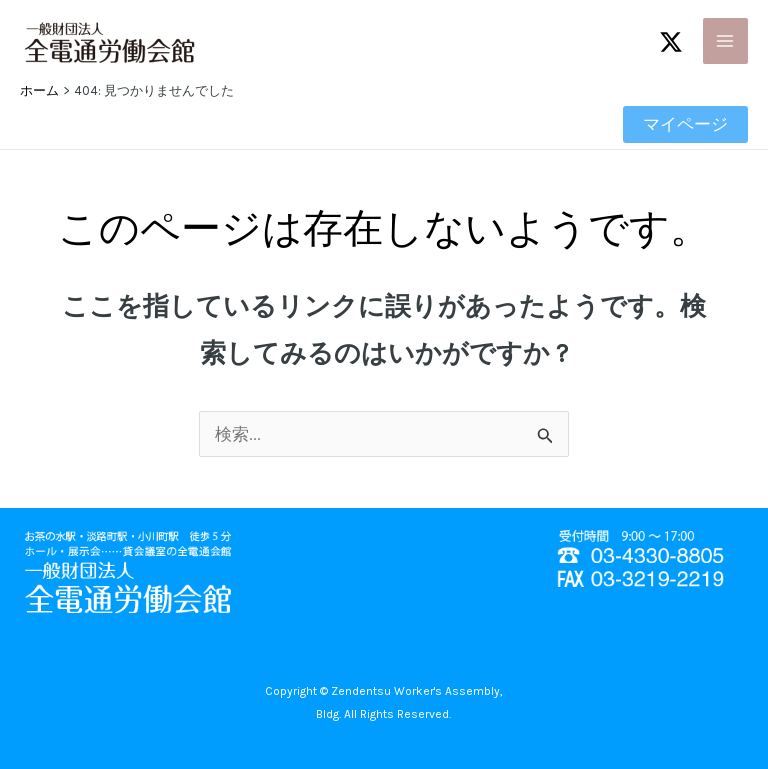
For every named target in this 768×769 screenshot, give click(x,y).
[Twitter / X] (671, 42)
